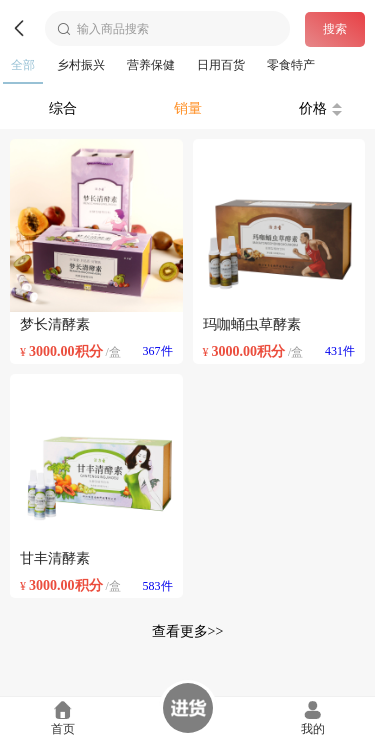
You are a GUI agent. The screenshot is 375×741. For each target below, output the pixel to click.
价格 (320, 108)
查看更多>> (188, 631)
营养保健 (151, 65)
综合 (63, 108)
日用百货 (221, 65)
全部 (23, 65)
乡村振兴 (81, 65)
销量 (188, 108)
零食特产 (291, 65)
